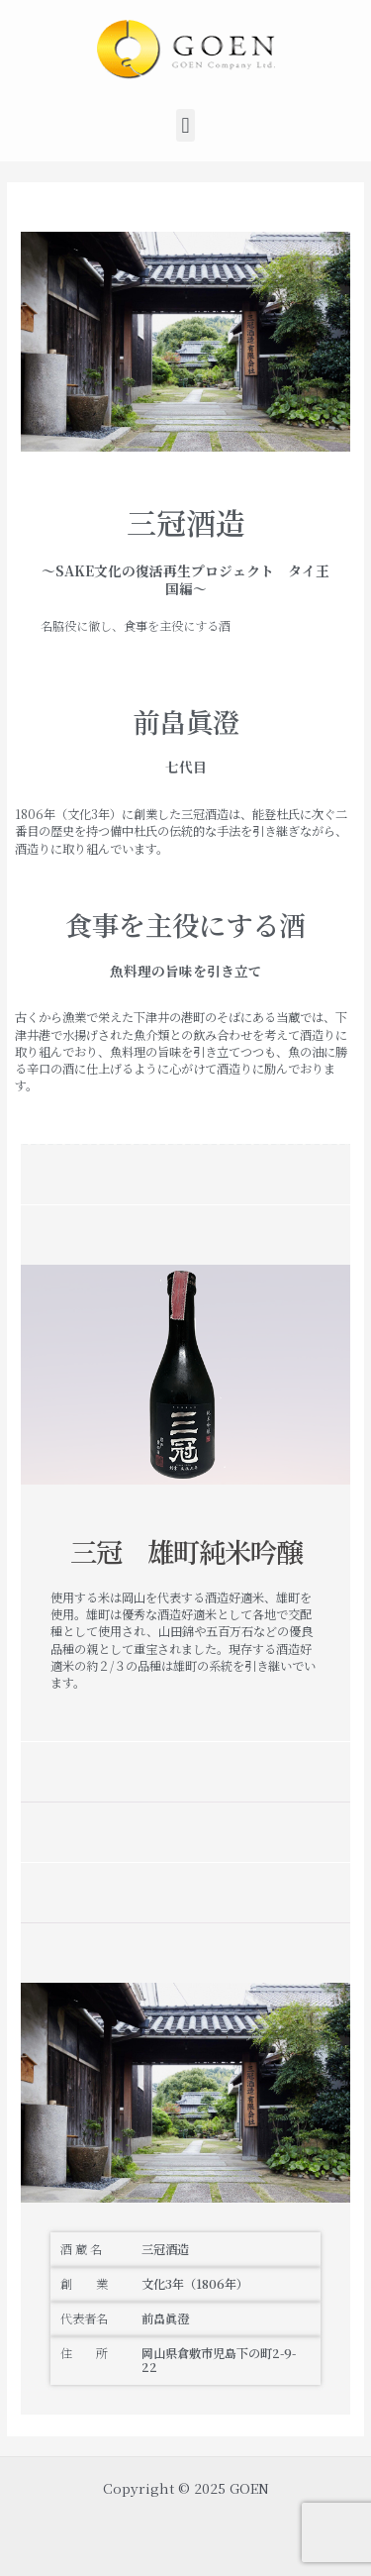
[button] (185, 125)
